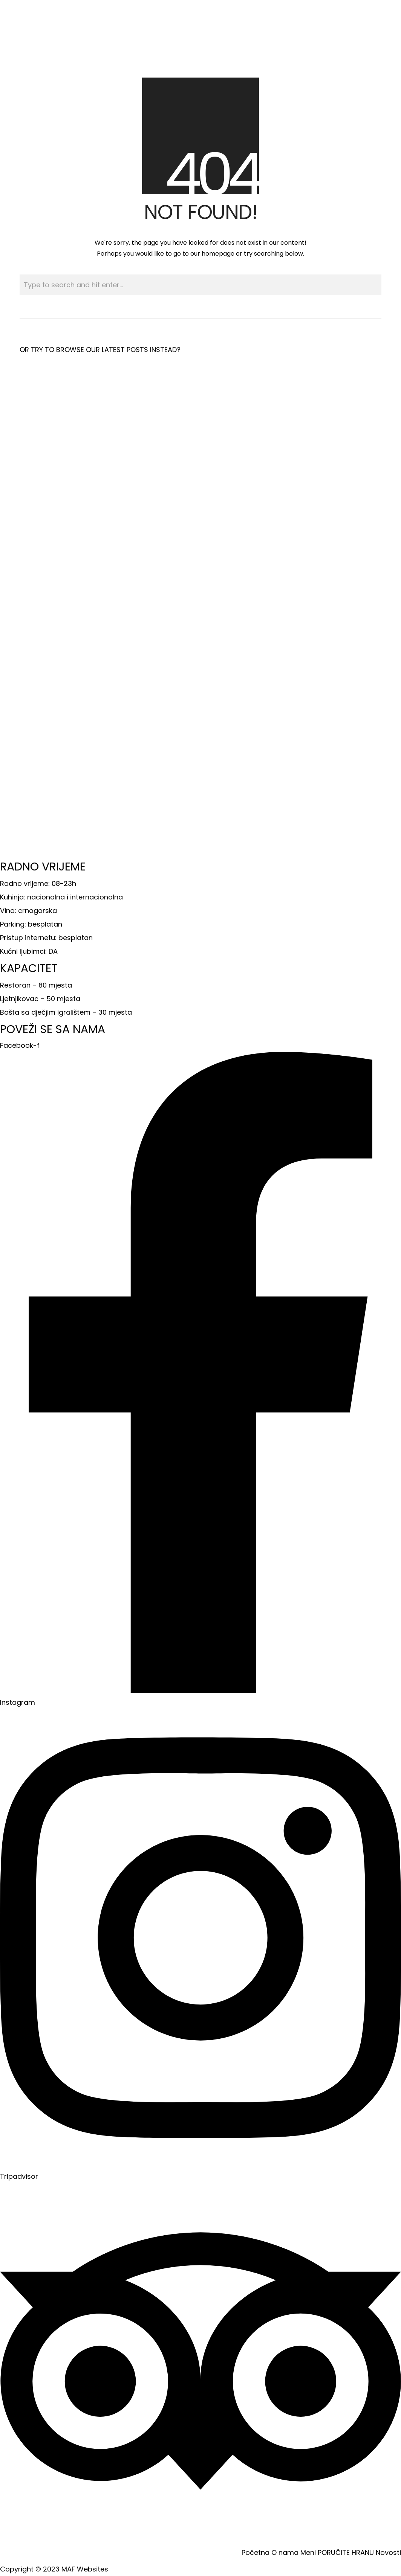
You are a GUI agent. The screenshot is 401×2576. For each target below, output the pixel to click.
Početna (255, 2552)
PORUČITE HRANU (346, 2552)
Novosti (388, 2552)
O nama (284, 2552)
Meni (308, 2552)
